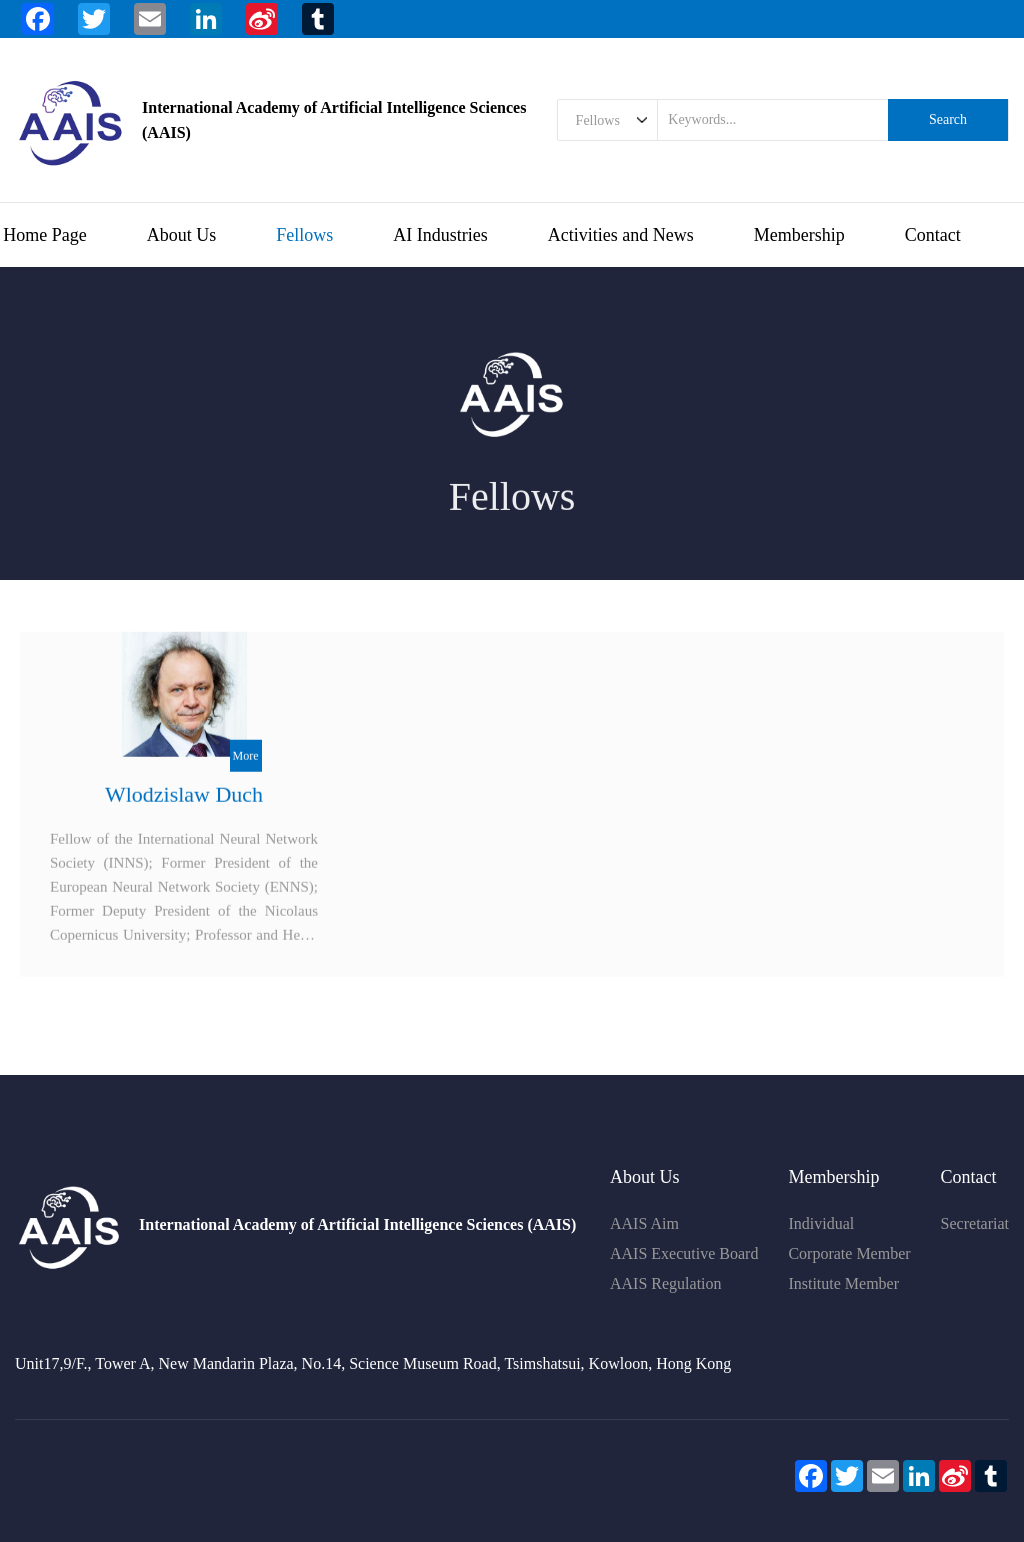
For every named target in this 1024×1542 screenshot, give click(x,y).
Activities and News (621, 235)
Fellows (304, 235)
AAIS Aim (644, 1223)
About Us (182, 235)
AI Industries (440, 235)
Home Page (44, 235)
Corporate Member (849, 1253)
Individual (821, 1223)
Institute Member (843, 1283)
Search (948, 119)
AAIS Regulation (666, 1283)
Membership (799, 235)
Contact (933, 235)
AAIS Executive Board (684, 1253)
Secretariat (975, 1223)
